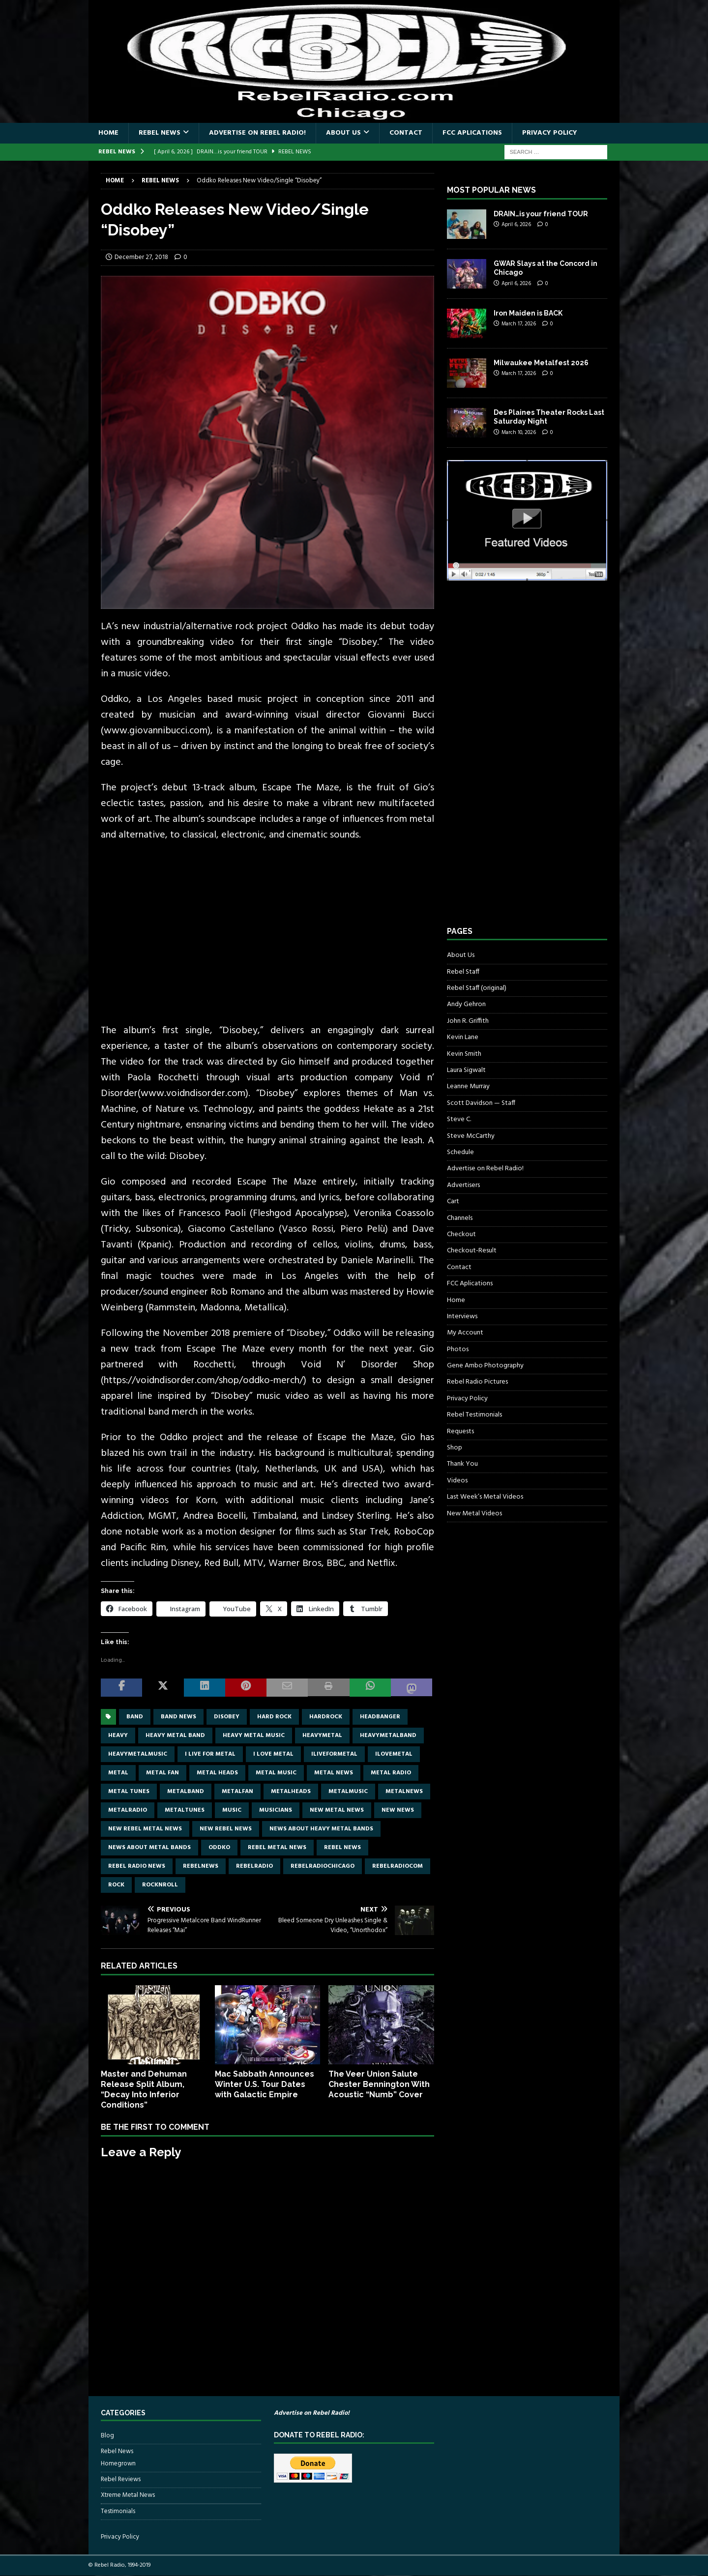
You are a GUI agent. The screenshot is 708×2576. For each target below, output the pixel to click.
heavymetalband (388, 1735)
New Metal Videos (474, 1513)
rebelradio (254, 1866)
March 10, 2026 (519, 432)
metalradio (127, 1810)
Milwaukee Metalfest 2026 (541, 363)
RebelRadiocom (397, 1866)
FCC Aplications (472, 133)
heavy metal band (175, 1735)
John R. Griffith (468, 1021)
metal (118, 1773)
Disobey (226, 1717)
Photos (458, 1349)
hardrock (325, 1717)
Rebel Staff (463, 972)
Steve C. (459, 1119)
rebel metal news (277, 1847)
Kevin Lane (462, 1037)
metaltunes (185, 1810)
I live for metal (210, 1754)
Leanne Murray (468, 1086)
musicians (275, 1810)
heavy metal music (254, 1735)
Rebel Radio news (136, 1866)
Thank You (462, 1464)
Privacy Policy (549, 133)
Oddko (219, 1847)
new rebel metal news (145, 1829)
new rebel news (226, 1829)
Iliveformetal (334, 1754)
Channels (459, 1218)
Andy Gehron (466, 1004)
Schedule (460, 1152)
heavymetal (322, 1735)
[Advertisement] (520, 762)
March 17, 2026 (519, 323)
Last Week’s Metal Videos (485, 1497)
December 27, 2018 (141, 257)
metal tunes (128, 1791)
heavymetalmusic (137, 1754)
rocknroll (160, 1885)
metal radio (391, 1773)
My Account (465, 1332)
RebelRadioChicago (322, 1866)
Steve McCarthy (471, 1136)
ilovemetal (394, 1754)
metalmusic (348, 1791)
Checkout (461, 1234)
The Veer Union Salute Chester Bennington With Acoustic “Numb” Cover (379, 2084)
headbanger (380, 1717)
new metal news (337, 1810)
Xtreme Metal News (128, 2495)
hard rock (274, 1717)
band (134, 1717)
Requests (460, 1431)
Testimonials (118, 2511)
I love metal (273, 1754)
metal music (276, 1773)
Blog (107, 2436)
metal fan (162, 1773)
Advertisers (463, 1185)
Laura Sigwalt (466, 1070)
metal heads (217, 1773)
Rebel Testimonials (474, 1414)
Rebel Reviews (121, 2479)
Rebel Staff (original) (476, 988)
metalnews (404, 1791)
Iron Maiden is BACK (528, 313)
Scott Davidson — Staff (481, 1103)
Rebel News (159, 133)
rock (116, 1885)
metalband (185, 1791)
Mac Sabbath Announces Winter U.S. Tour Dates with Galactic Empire (264, 2084)
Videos (457, 1480)
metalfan (237, 1791)
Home (108, 133)
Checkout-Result (472, 1250)
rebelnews (200, 1866)
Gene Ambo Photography (485, 1365)
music (231, 1810)
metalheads (291, 1791)
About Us (343, 133)
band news (178, 1717)
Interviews (462, 1316)
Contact (405, 133)
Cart (453, 1201)
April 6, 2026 (516, 224)
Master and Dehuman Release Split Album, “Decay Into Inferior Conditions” (144, 2089)
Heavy (118, 1735)
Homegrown (118, 2464)
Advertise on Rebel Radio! (257, 133)
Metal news (333, 1773)
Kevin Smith (464, 1054)
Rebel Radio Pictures (477, 1382)
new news (398, 1810)
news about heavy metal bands (321, 1829)
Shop (454, 1447)
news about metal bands (149, 1847)
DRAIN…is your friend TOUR (541, 214)
